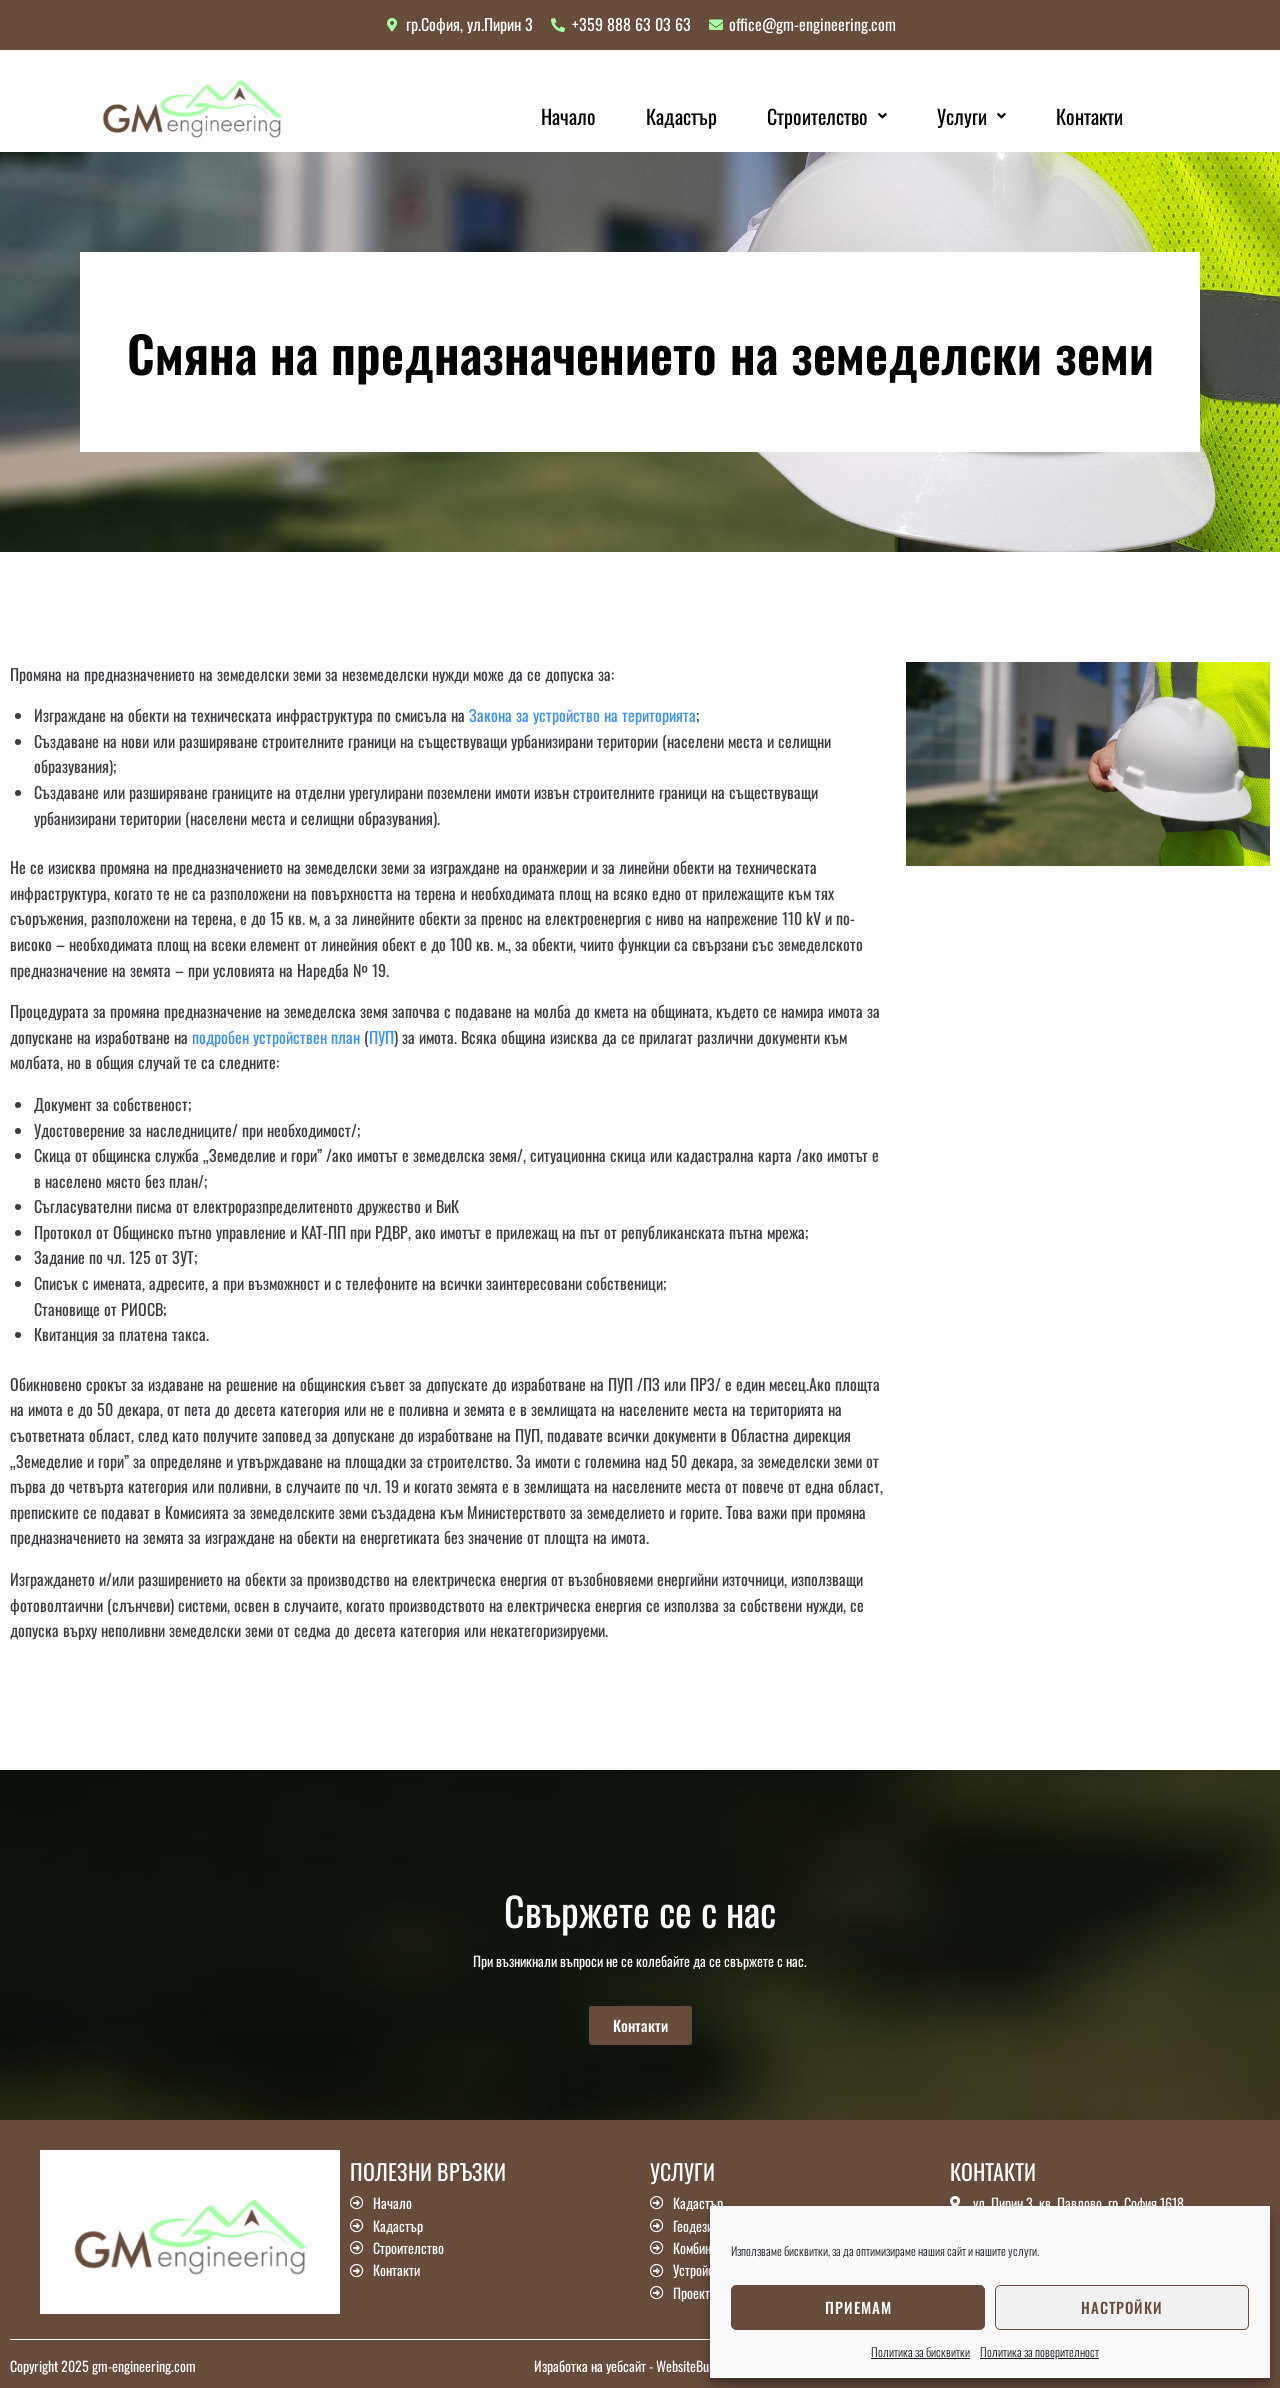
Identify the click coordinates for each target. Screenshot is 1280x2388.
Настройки (1122, 2307)
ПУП (381, 1037)
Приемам (858, 2307)
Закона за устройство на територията (582, 715)
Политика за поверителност (1039, 2351)
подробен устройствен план (276, 1037)
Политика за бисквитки (920, 2351)
